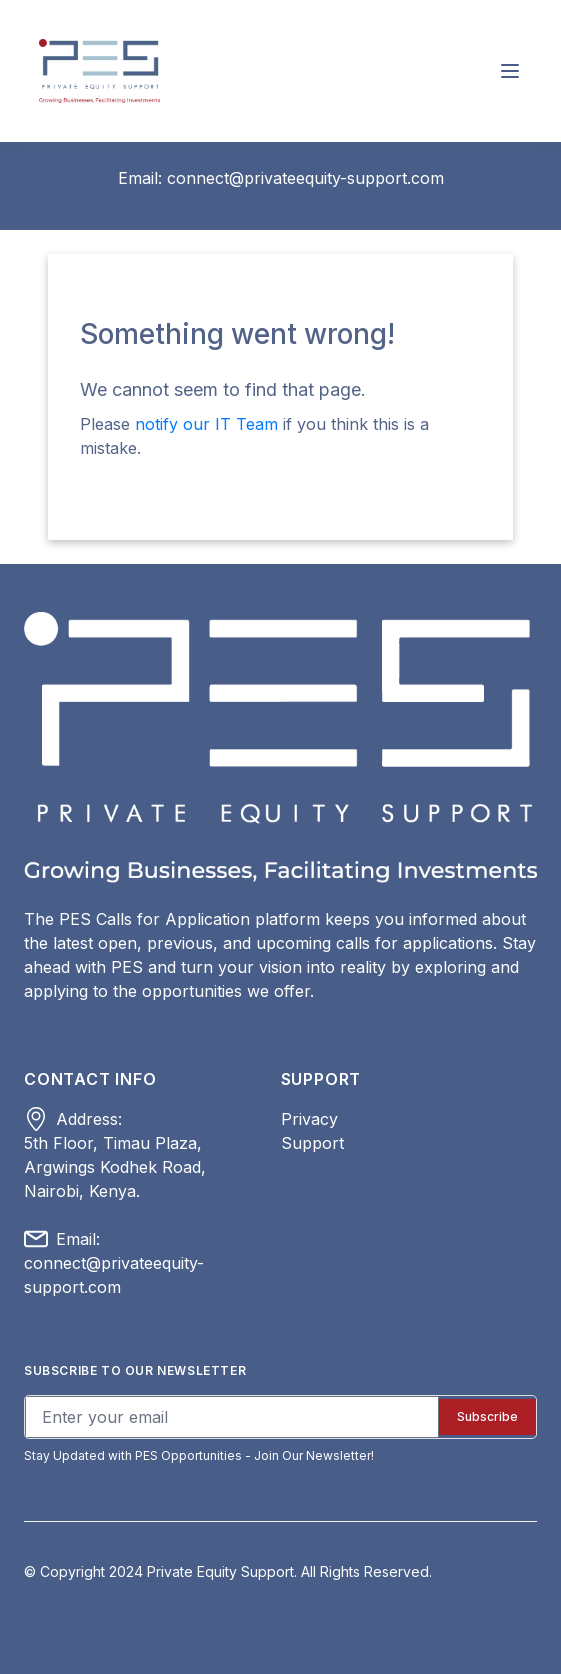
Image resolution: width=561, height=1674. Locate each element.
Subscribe (487, 1416)
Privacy (309, 1119)
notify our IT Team (209, 424)
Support (312, 1143)
